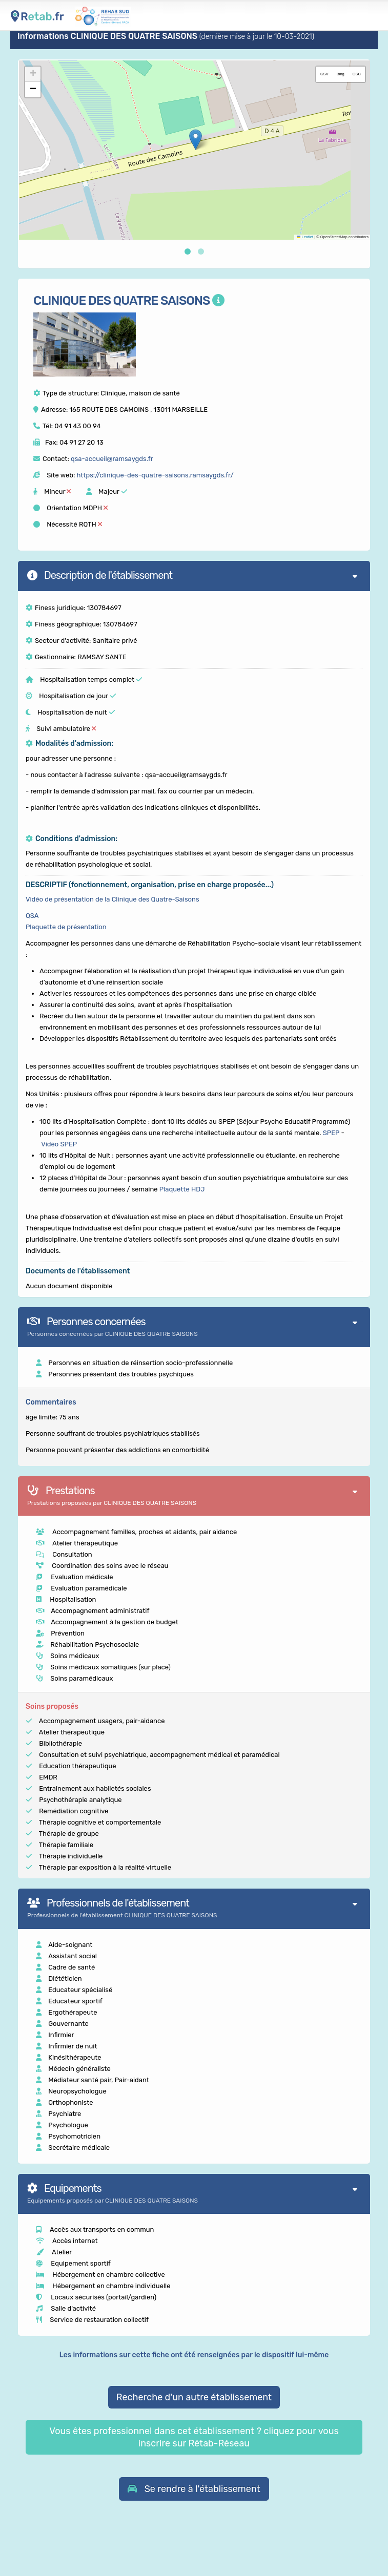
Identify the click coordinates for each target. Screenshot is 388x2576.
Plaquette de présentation (66, 927)
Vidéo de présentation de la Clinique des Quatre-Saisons (112, 899)
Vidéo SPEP (59, 1144)
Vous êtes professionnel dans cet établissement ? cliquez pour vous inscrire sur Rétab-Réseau (193, 2437)
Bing (340, 74)
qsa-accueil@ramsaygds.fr (112, 459)
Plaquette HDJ (182, 1189)
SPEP (331, 1133)
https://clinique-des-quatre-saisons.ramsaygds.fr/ (154, 475)
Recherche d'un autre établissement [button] (194, 2397)
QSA (32, 915)
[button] (195, 139)
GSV (324, 74)
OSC (357, 74)
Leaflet (305, 237)
